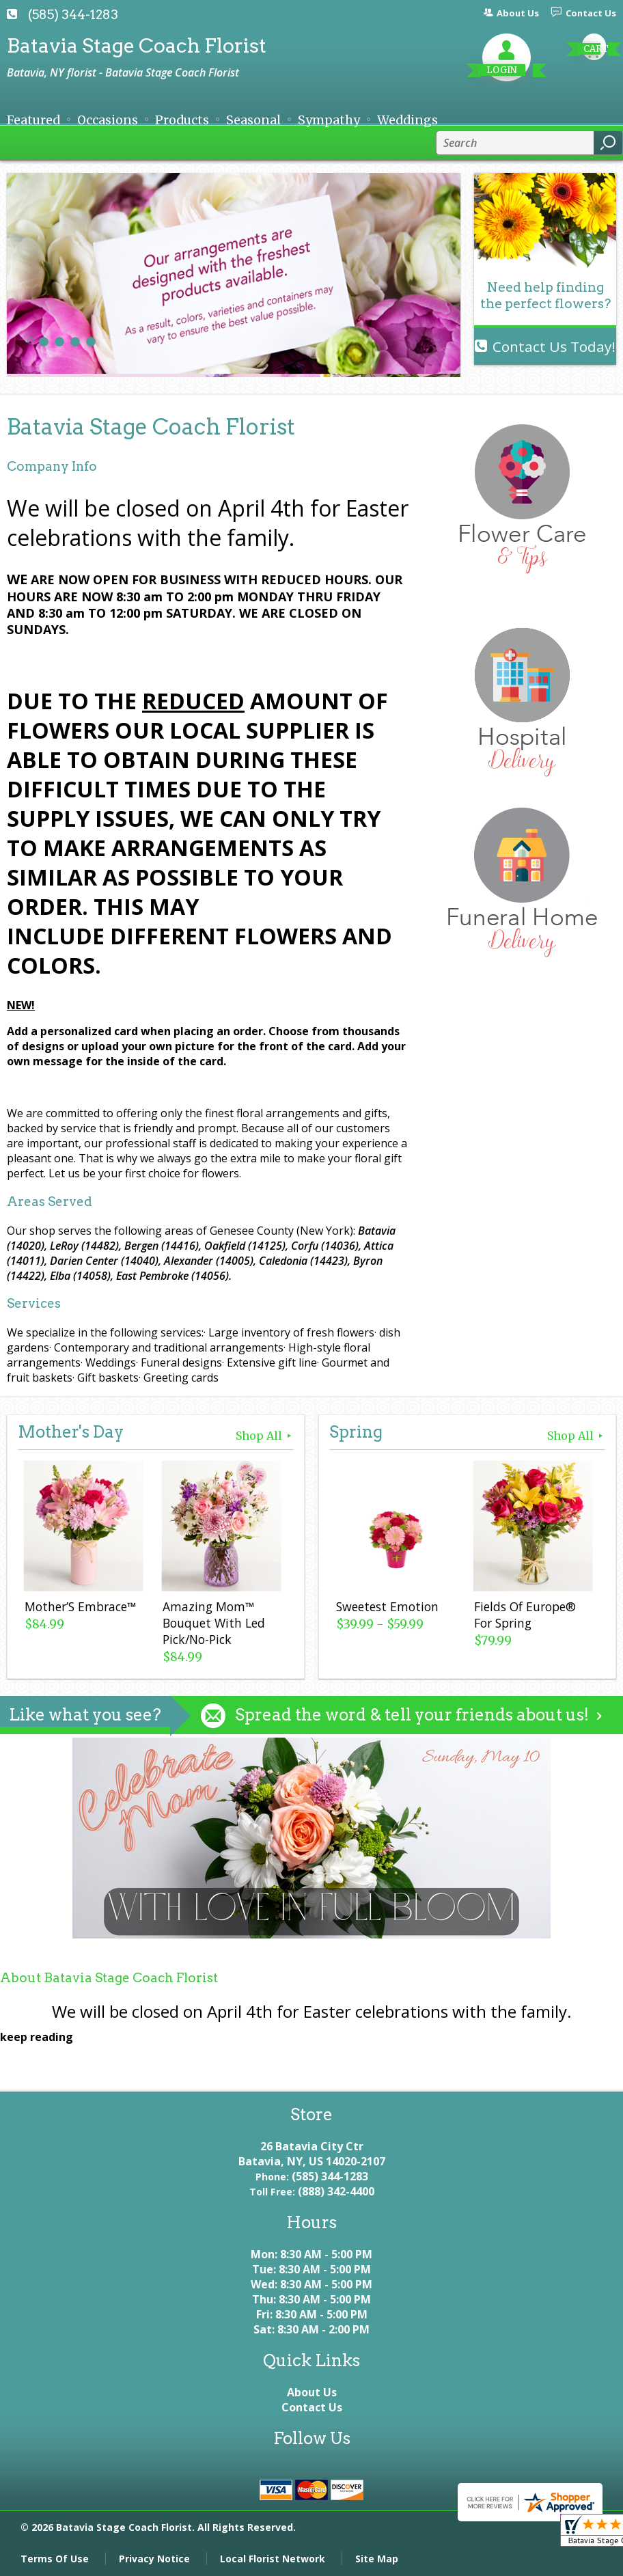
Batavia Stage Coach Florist (136, 45)
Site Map (376, 2558)
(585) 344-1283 (73, 15)
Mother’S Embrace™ (80, 1606)
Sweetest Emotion (387, 1606)
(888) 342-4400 (336, 2191)
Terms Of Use (54, 2558)
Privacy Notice (154, 2558)
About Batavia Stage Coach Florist (109, 1978)
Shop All (265, 1435)
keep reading (36, 2036)
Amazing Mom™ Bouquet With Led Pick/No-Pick (214, 1622)
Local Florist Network (272, 2558)
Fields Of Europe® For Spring (525, 1614)
